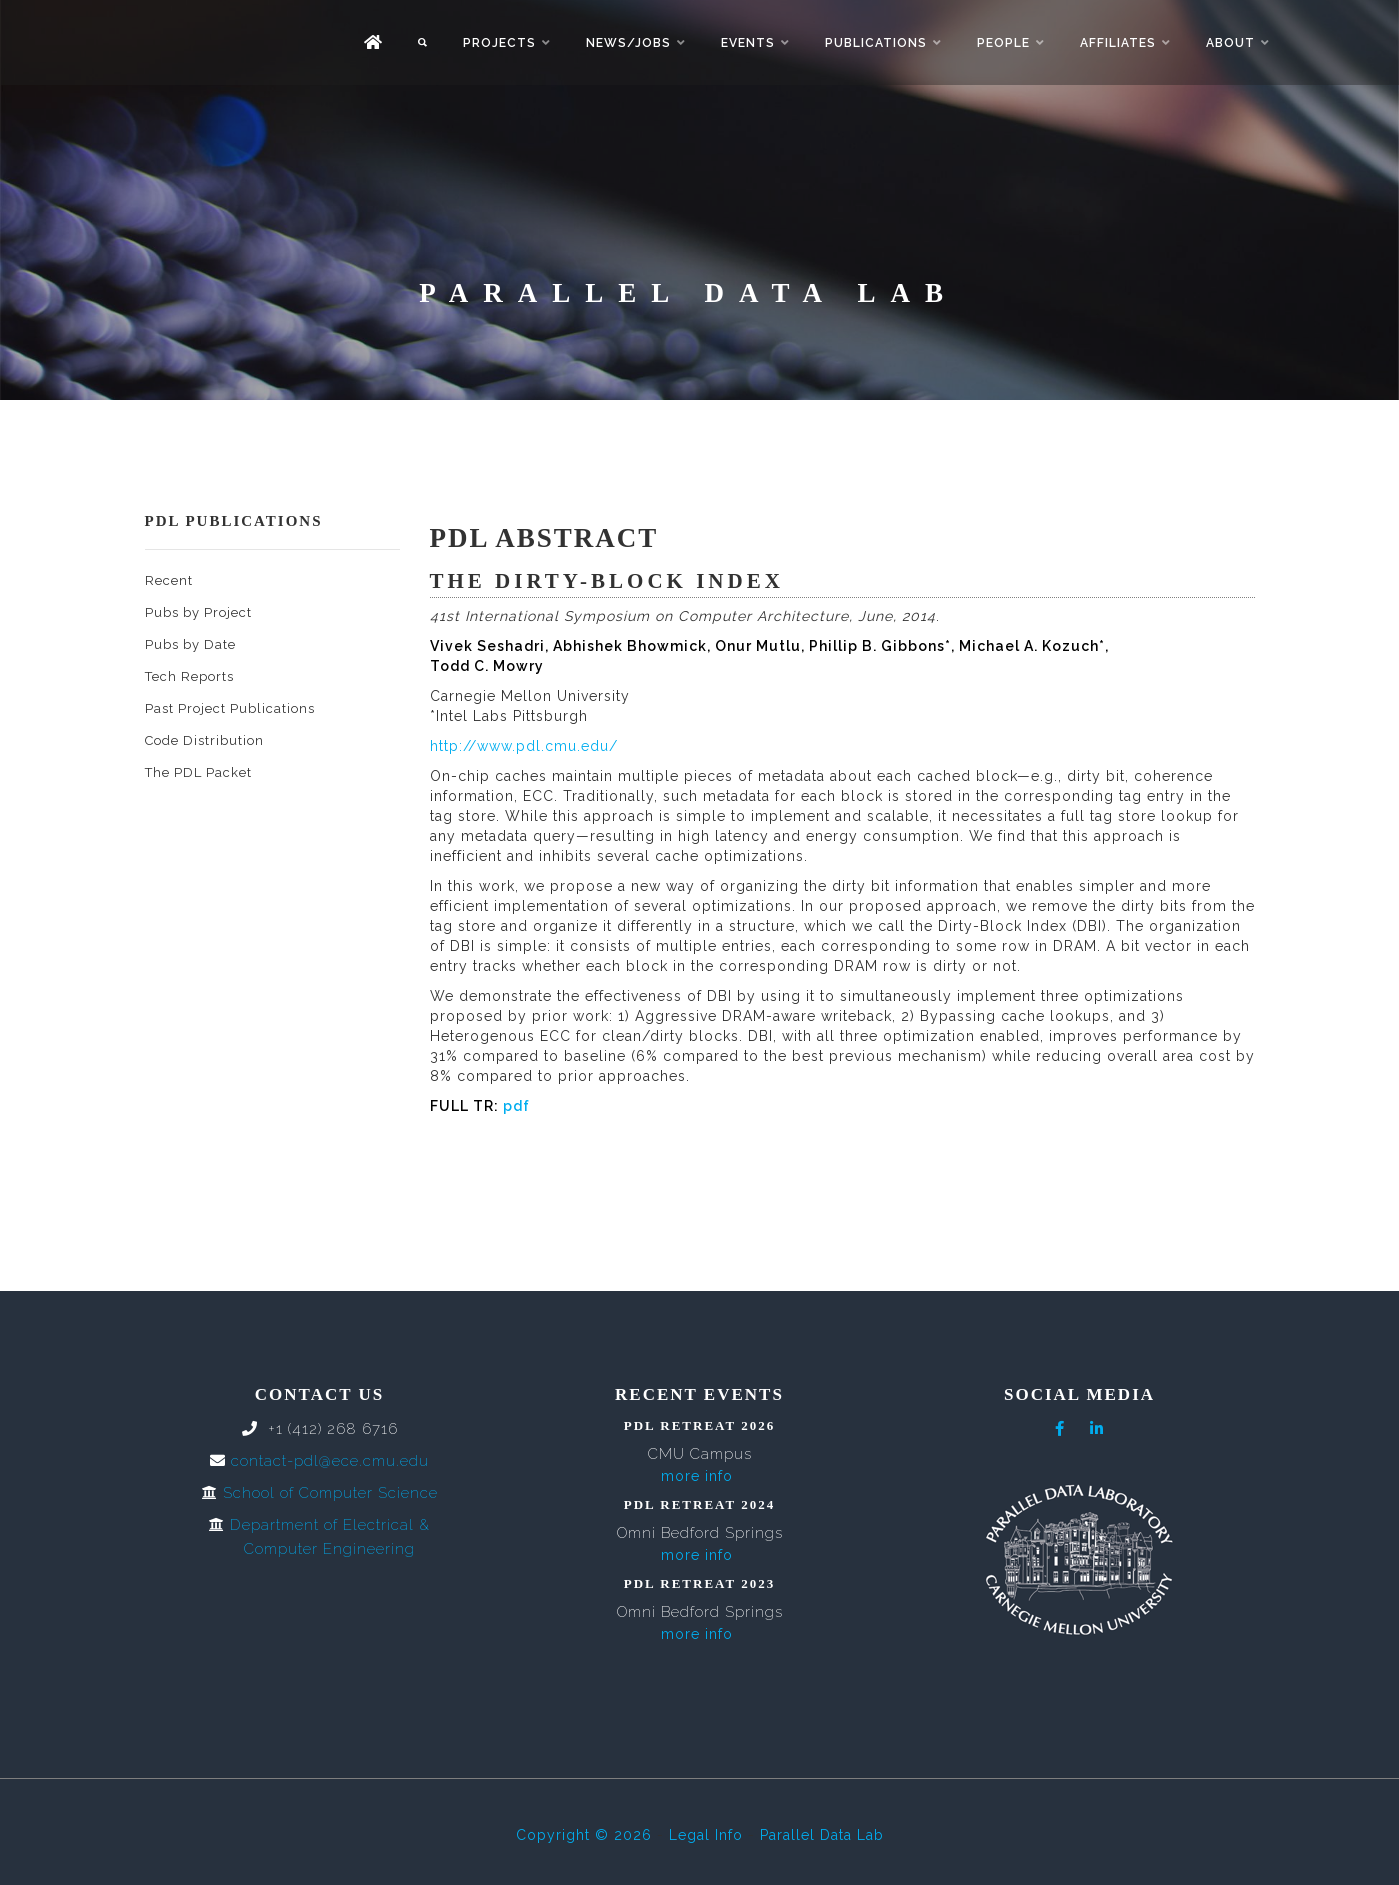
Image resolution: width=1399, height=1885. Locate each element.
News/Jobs (628, 43)
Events (748, 43)
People (1003, 43)
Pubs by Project (198, 612)
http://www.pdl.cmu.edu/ (524, 746)
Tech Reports (189, 676)
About (1230, 43)
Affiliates (1118, 43)
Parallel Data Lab (822, 1835)
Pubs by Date (190, 644)
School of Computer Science (330, 1493)
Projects (499, 43)
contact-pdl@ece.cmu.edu (330, 1461)
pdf (516, 1106)
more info (697, 1476)
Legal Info (706, 1835)
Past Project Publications (230, 708)
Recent (169, 580)
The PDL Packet (198, 772)
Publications (876, 43)
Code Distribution (204, 740)
